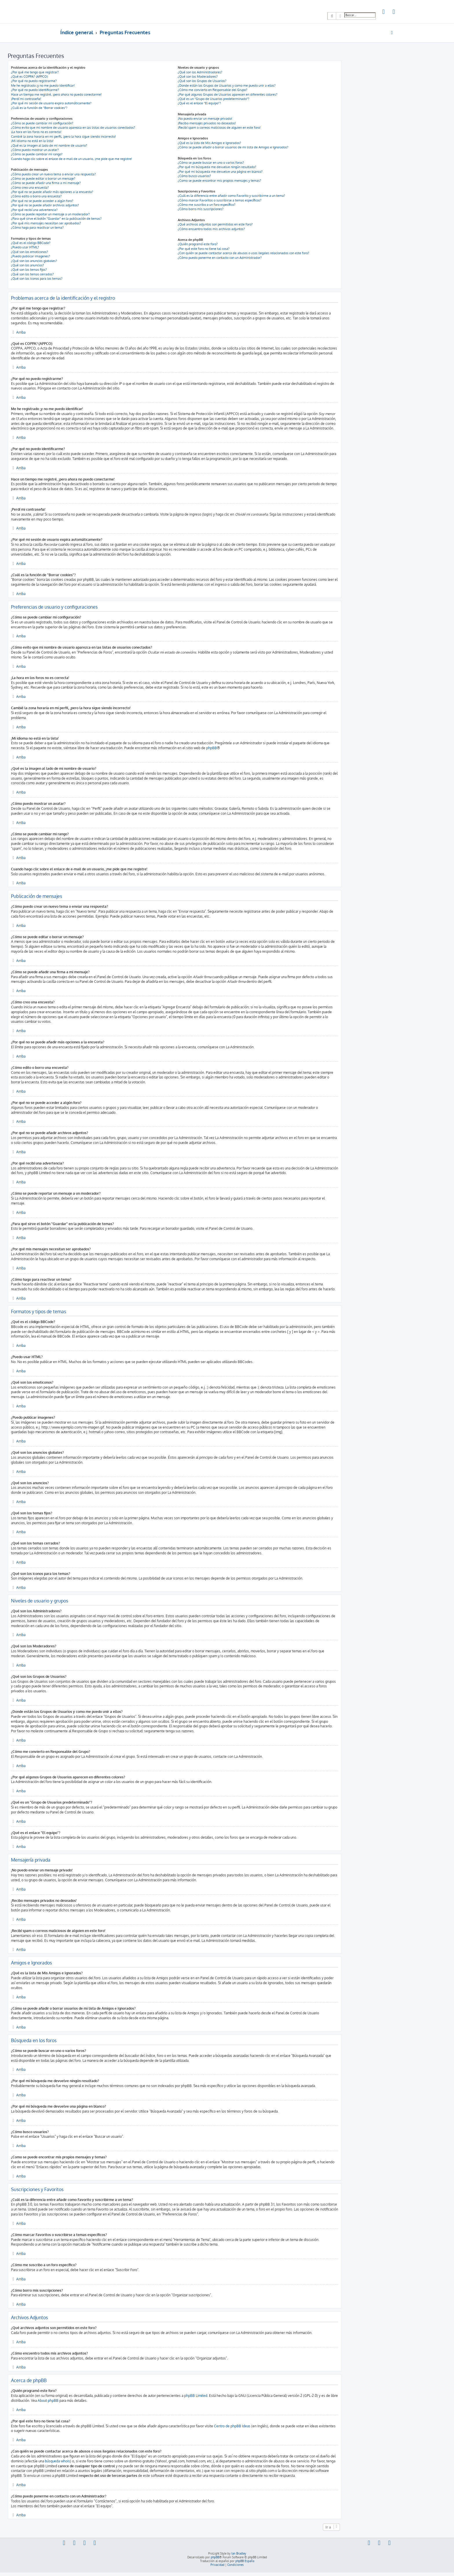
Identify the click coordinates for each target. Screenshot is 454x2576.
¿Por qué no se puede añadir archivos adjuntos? (45, 205)
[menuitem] (384, 12)
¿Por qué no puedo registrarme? (34, 81)
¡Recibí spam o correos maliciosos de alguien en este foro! (219, 127)
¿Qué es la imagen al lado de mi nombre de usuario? (49, 145)
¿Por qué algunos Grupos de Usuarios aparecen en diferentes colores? (227, 94)
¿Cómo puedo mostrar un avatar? (35, 150)
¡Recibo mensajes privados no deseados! (207, 123)
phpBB (211, 748)
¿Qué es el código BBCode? (30, 243)
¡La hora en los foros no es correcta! (36, 132)
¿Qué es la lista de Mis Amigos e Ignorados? (209, 143)
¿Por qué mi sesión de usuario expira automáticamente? (51, 103)
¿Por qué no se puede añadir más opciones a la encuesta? (52, 192)
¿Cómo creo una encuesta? (30, 187)
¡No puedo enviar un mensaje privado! (205, 119)
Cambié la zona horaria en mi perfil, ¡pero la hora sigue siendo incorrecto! (63, 136)
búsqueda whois (57, 2461)
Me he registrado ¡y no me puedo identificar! (43, 85)
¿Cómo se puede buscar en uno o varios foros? (211, 163)
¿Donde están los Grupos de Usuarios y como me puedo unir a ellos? (227, 85)
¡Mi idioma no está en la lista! (32, 141)
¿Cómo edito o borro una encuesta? (36, 196)
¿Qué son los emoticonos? (29, 252)
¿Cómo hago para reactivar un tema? (37, 227)
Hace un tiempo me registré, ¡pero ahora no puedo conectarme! (56, 94)
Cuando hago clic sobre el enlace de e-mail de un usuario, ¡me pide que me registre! (71, 159)
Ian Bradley (238, 2553)
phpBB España (244, 2561)
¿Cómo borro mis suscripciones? (201, 209)
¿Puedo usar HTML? (25, 247)
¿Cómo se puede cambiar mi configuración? (42, 123)
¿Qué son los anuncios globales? (34, 261)
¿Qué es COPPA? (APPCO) (29, 76)
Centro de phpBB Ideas (232, 2426)
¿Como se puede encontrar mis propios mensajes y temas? (219, 181)
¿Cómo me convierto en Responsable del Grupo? (212, 90)
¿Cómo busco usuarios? (194, 176)
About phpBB (48, 2400)
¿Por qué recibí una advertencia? (34, 210)
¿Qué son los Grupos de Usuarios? (202, 81)
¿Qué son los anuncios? (27, 265)
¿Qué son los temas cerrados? (32, 274)
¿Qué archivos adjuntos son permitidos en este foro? (215, 224)
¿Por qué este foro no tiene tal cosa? (204, 249)
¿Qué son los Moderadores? (198, 76)
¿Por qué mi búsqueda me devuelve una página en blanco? (220, 172)
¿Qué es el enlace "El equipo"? (199, 103)
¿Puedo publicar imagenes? (30, 256)
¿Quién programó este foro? (198, 244)
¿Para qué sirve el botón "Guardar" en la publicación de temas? (56, 219)
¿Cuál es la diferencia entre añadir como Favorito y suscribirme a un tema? (231, 196)
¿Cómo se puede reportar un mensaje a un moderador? (50, 214)
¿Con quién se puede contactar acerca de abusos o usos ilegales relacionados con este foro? (243, 253)
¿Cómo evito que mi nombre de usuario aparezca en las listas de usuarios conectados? (73, 127)
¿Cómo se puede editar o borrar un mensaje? (43, 179)
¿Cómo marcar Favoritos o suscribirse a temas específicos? (219, 200)
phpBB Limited (195, 2395)
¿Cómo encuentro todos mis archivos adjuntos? (211, 229)
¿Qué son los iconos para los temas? (37, 278)
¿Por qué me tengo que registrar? (35, 72)
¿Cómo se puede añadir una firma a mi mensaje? (46, 183)
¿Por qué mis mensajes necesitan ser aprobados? (46, 223)
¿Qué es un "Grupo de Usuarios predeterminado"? (213, 99)
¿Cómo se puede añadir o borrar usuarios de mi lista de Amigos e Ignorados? (233, 147)
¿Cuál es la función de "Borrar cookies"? (39, 108)
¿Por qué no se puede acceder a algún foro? (42, 201)
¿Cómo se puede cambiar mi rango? (37, 154)
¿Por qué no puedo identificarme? (35, 90)
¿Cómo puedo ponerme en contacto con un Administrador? (220, 258)
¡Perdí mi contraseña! (26, 99)
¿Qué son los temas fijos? (29, 270)
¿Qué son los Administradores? (200, 72)
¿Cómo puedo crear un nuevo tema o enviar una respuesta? (53, 174)
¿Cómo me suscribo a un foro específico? (206, 205)
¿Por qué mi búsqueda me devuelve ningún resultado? (217, 167)
